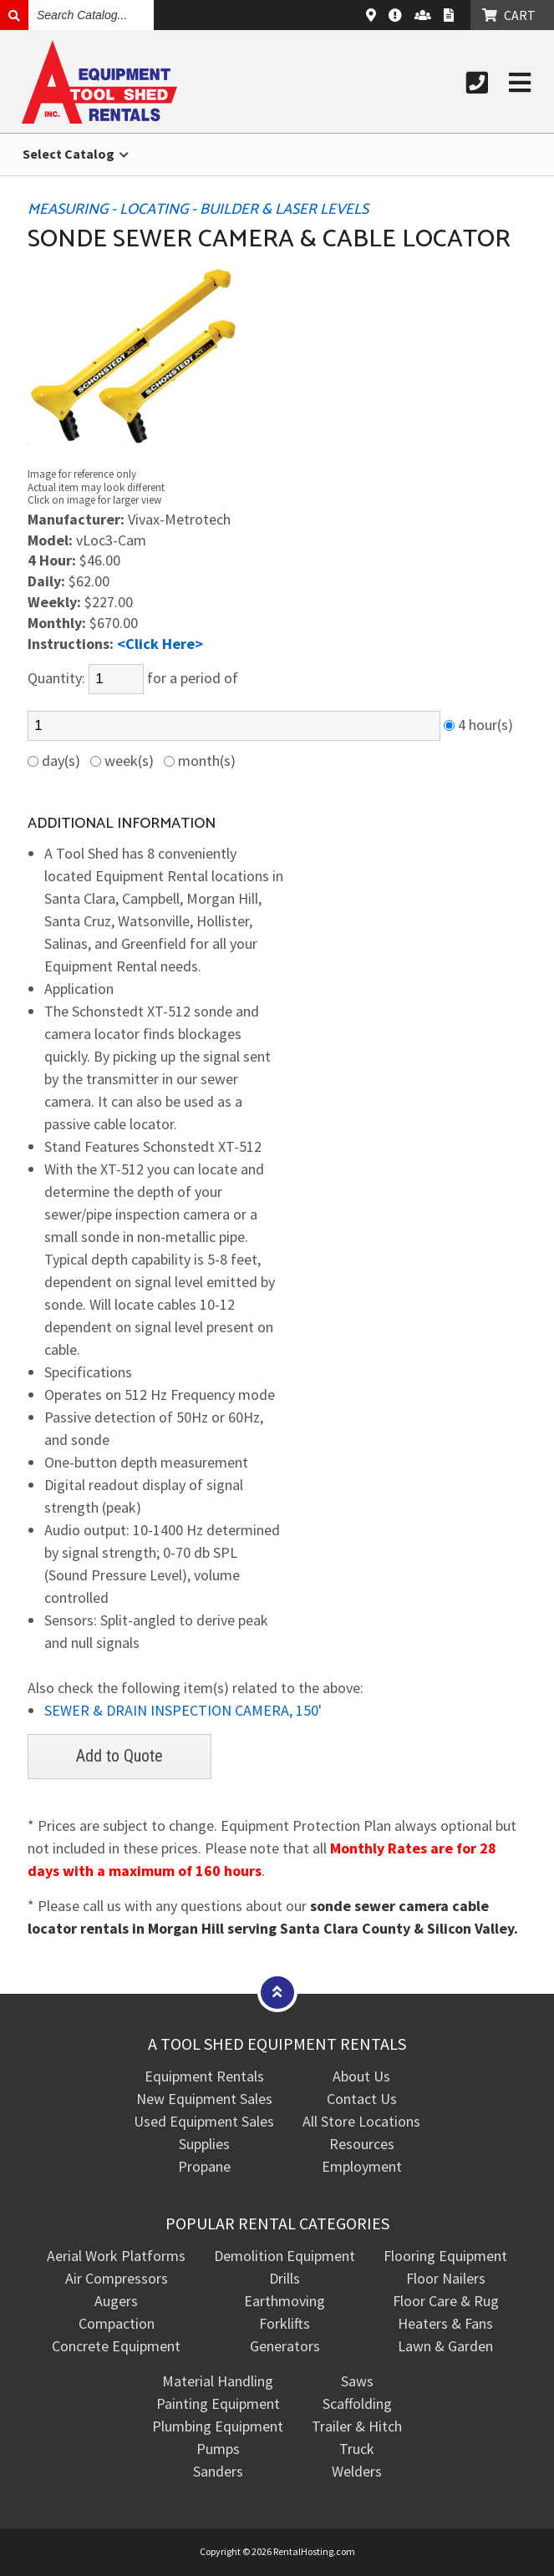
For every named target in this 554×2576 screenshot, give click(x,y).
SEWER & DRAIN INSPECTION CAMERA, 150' (183, 1710)
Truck (356, 2448)
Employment (362, 2166)
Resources (361, 2143)
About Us (361, 2076)
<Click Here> (160, 643)
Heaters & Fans (445, 2323)
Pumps (218, 2448)
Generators (285, 2345)
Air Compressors (116, 2278)
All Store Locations (361, 2121)
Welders (357, 2471)
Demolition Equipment (284, 2255)
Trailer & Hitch (357, 2426)
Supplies (204, 2143)
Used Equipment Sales (204, 2121)
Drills (284, 2278)
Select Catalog (76, 153)
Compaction (117, 2323)
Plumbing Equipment (217, 2426)
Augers (116, 2300)
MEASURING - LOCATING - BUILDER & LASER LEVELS (198, 209)
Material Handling (217, 2381)
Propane (204, 2166)
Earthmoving (284, 2300)
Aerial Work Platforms (116, 2255)
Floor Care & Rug (446, 2300)
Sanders (218, 2471)
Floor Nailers (445, 2278)
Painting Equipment (218, 2403)
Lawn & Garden (445, 2345)
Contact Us (362, 2098)
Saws (357, 2381)
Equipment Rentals (204, 2076)
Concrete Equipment (116, 2345)
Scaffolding (357, 2403)
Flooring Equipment (445, 2255)
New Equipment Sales (204, 2098)
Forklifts (284, 2323)
